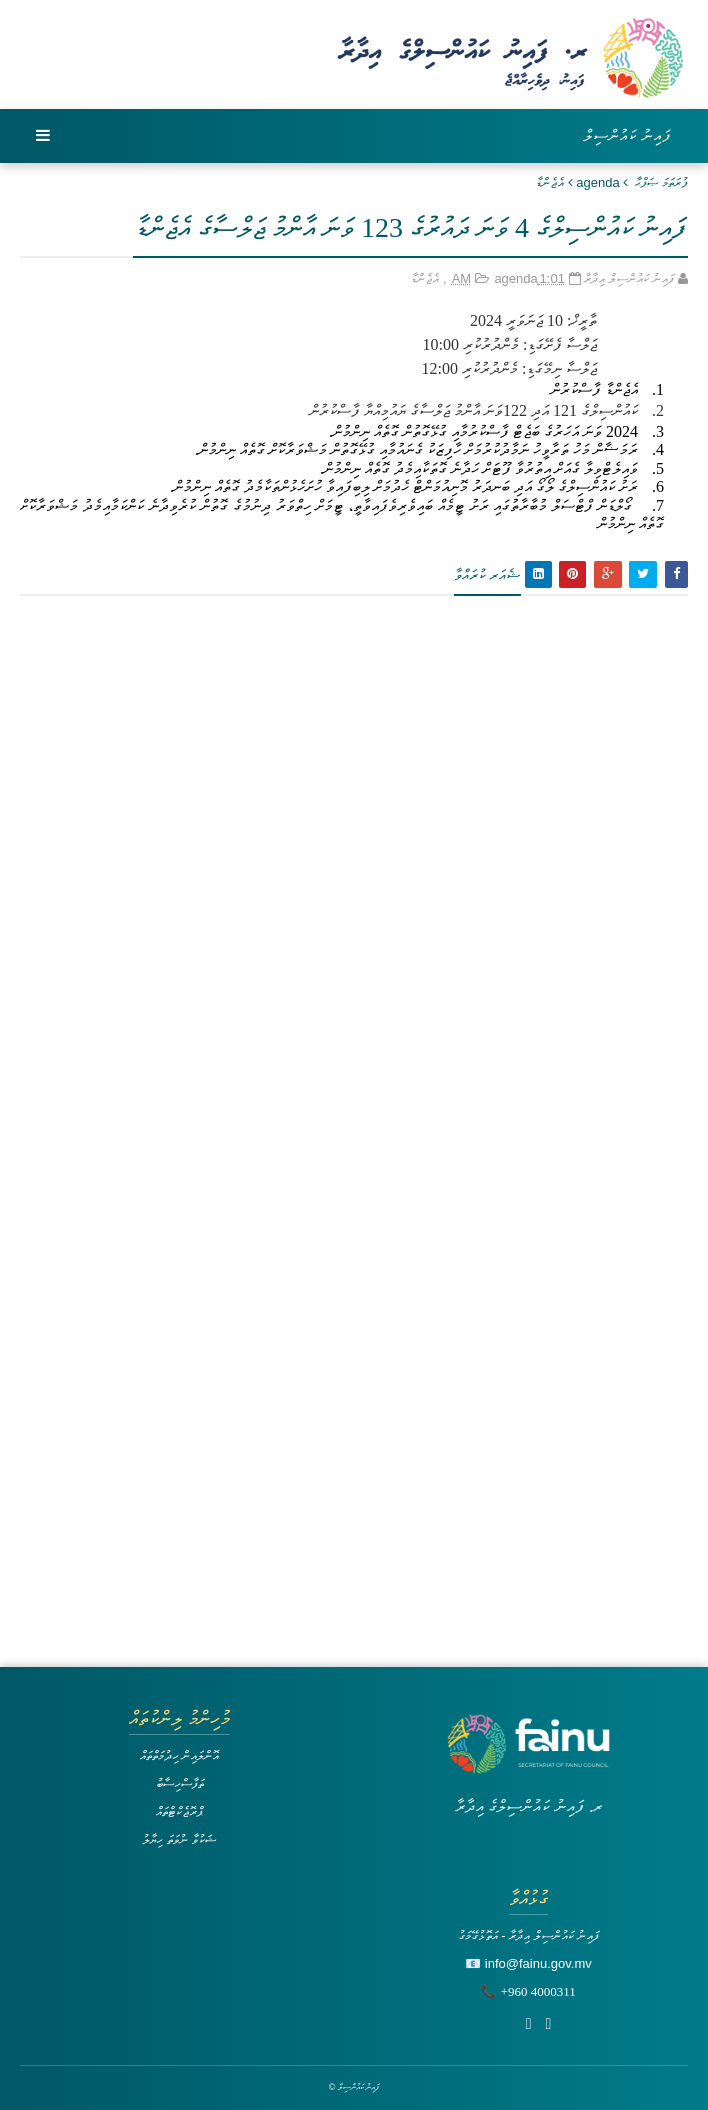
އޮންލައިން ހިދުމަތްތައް (180, 1755)
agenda (597, 182)
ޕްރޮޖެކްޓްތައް (179, 1811)
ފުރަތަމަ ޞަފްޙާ (661, 182)
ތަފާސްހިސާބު (180, 1783)
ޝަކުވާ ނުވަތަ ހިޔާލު (179, 1839)
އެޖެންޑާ (550, 182)
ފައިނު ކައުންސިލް (628, 135)
